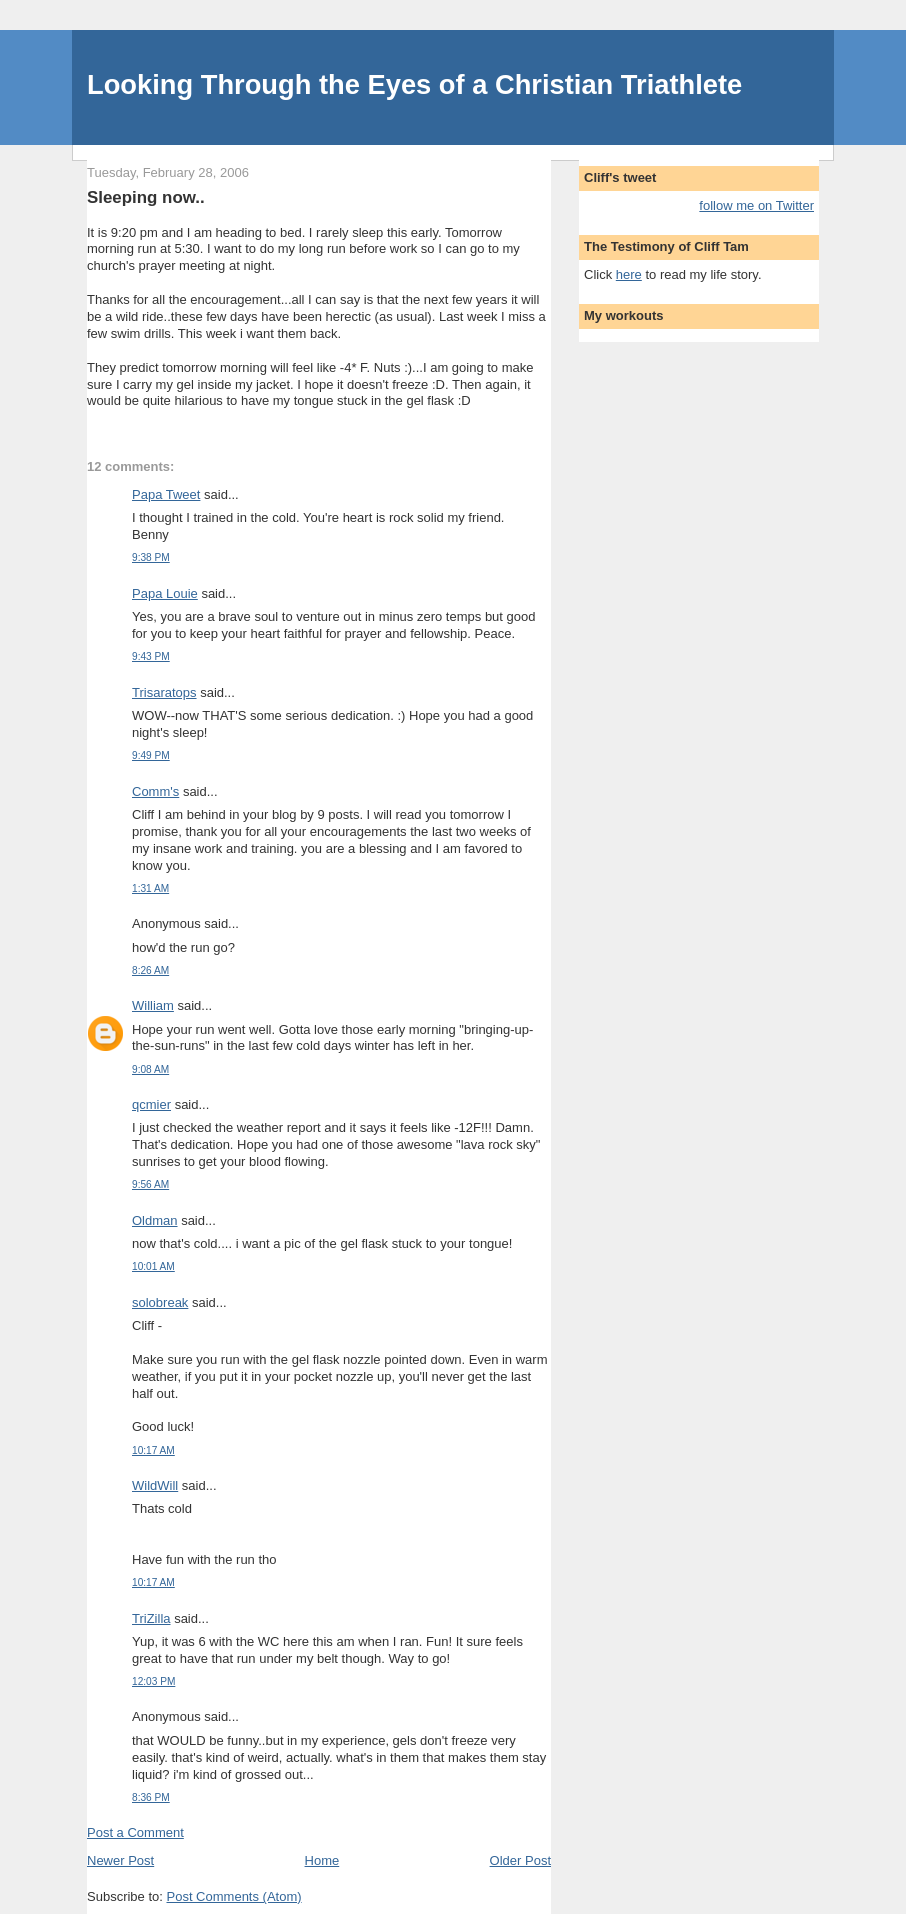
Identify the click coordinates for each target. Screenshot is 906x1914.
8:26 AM (150, 970)
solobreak (160, 1302)
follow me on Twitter (756, 205)
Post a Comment (135, 1832)
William (153, 1005)
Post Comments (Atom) (234, 1896)
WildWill (155, 1485)
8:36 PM (151, 1797)
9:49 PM (151, 755)
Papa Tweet (166, 494)
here (629, 274)
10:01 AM (153, 1266)
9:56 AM (150, 1184)
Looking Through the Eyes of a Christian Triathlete (414, 84)
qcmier (151, 1104)
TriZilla (151, 1618)
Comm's (155, 791)
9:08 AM (150, 1069)
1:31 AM (150, 888)
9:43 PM (151, 656)
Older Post (520, 1860)
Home (322, 1860)
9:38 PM (151, 557)
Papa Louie (165, 593)
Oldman (155, 1220)
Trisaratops (164, 692)
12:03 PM (153, 1681)
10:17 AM (153, 1450)
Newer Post (120, 1860)
